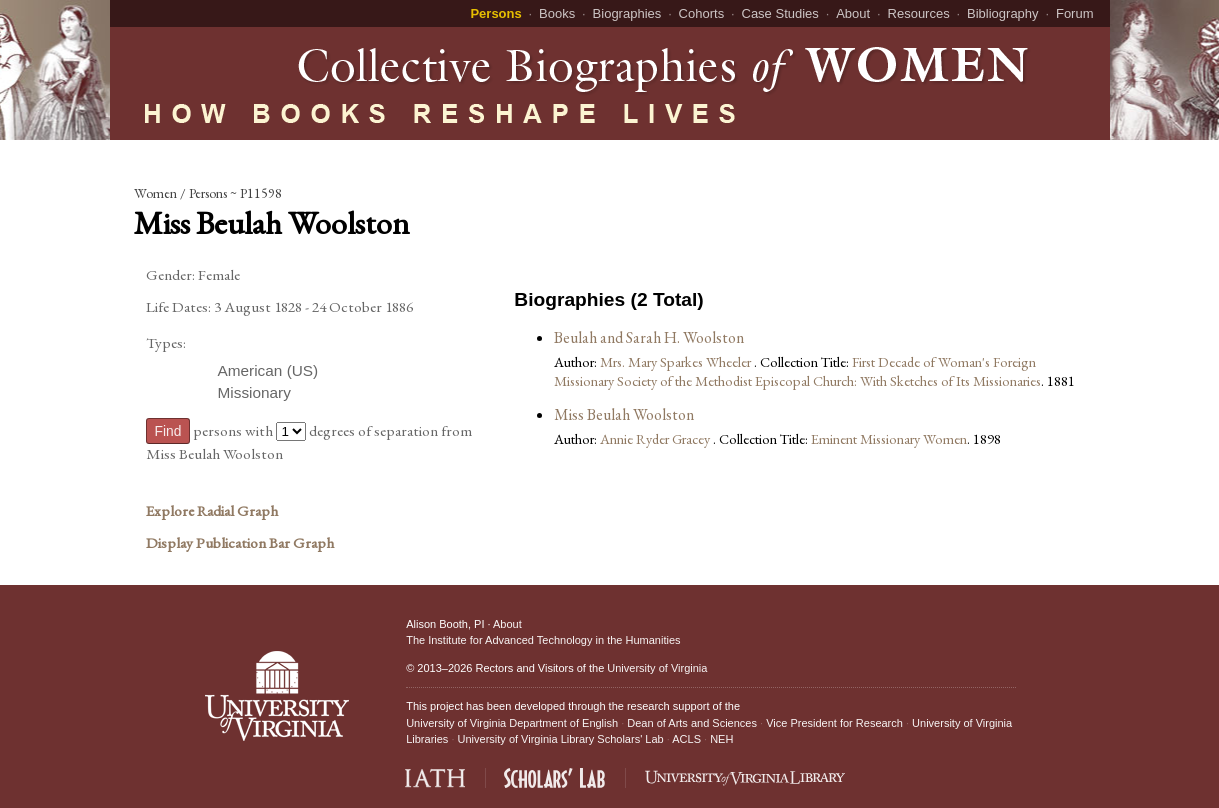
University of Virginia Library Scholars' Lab (561, 739)
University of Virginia (657, 668)
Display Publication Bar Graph (240, 543)
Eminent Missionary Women (889, 438)
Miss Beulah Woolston (624, 414)
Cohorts (702, 13)
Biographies (627, 13)
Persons (495, 13)
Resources (919, 13)
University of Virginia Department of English (512, 723)
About (853, 13)
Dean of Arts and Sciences (692, 723)
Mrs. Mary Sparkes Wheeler (677, 361)
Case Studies (780, 13)
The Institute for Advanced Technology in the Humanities (543, 640)
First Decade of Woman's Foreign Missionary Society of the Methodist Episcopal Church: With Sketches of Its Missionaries (797, 371)
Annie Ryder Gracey (656, 438)
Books (557, 13)
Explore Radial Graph (212, 511)
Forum (1075, 13)
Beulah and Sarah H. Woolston (649, 337)
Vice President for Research (834, 723)
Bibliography (1003, 13)
